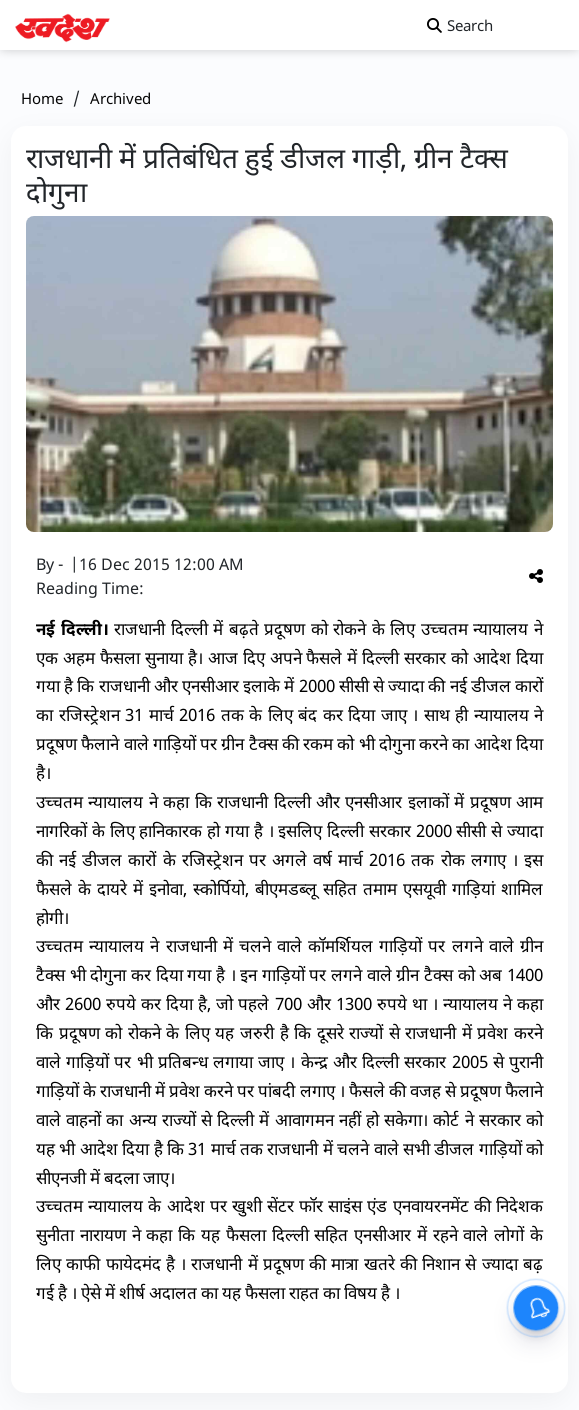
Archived (120, 98)
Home (42, 98)
